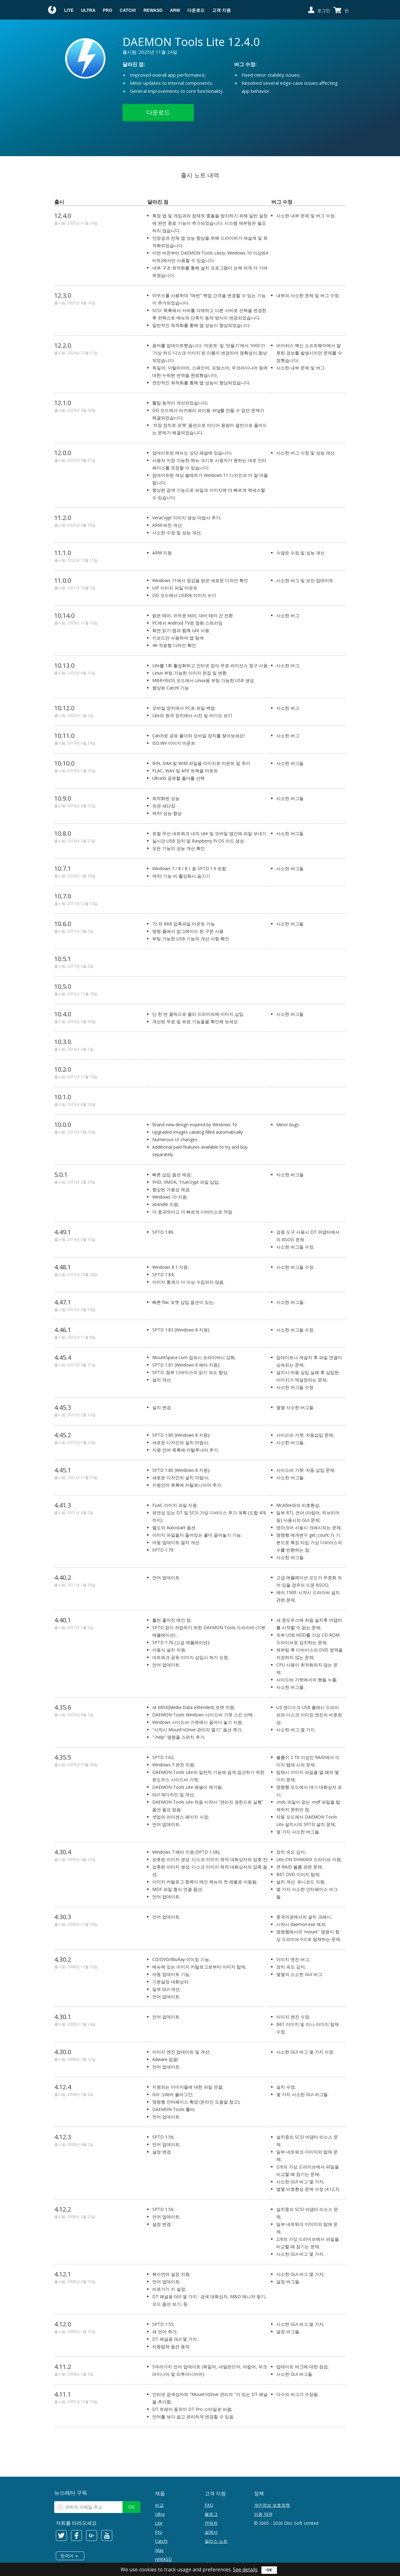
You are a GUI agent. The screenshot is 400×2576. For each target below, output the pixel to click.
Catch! (128, 10)
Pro (107, 10)
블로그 (211, 2514)
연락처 (211, 2523)
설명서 (211, 2532)
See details (245, 2569)
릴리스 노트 (216, 2541)
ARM (175, 10)
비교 (159, 2505)
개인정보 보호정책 (272, 2505)
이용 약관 (263, 2514)
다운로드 (196, 10)
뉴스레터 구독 (70, 2492)
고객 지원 (221, 10)
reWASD (153, 10)
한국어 (66, 2555)
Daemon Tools (52, 10)
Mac (159, 2550)
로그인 (323, 10)
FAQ (209, 2505)
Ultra (88, 10)
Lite (68, 10)
